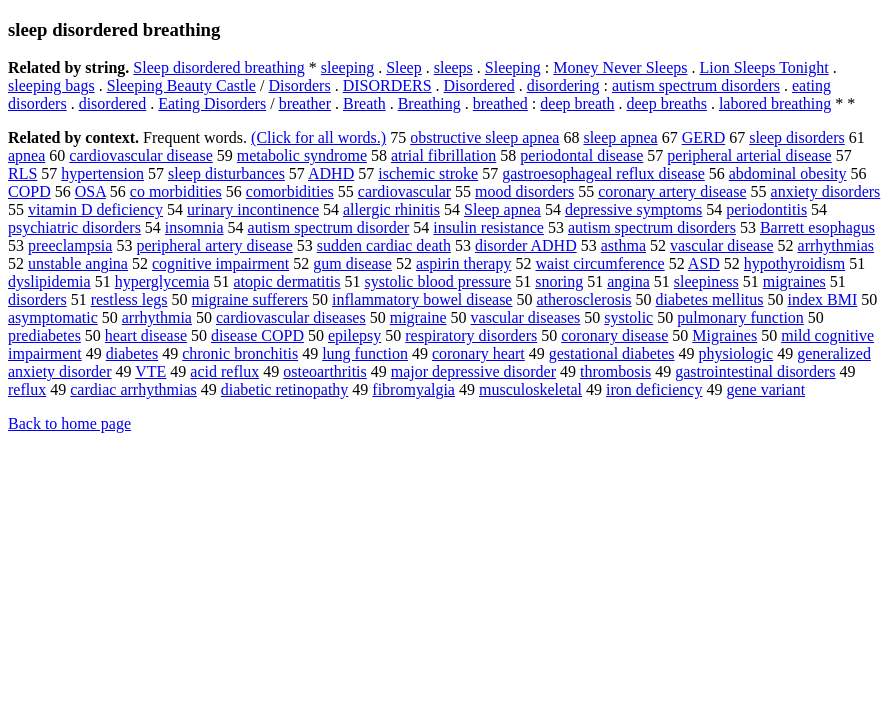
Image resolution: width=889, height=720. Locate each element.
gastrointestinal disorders (755, 371)
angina (628, 281)
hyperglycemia (162, 281)
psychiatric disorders (74, 227)
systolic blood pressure (438, 281)
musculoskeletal (530, 389)
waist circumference (599, 263)
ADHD (331, 173)
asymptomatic (53, 317)
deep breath (577, 103)
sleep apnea (620, 137)
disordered (113, 103)
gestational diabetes (612, 353)
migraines (794, 281)
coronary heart (478, 353)
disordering (563, 85)
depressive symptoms (633, 209)
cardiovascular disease (140, 155)
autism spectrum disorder (329, 227)
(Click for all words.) (318, 137)
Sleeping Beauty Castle (181, 85)
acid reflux (224, 371)
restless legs (129, 299)
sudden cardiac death (384, 245)
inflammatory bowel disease (422, 299)
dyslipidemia (49, 281)
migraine (418, 317)
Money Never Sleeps (620, 67)
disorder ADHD (526, 245)
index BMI (823, 299)
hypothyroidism (794, 263)
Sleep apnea (502, 209)
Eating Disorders (212, 103)
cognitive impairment (220, 263)
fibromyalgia (413, 389)
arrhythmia (157, 317)
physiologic (736, 353)
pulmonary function (740, 317)
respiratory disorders (471, 335)
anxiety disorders (826, 191)
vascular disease (722, 245)
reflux (27, 389)
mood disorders (524, 191)
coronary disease (614, 335)
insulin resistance (488, 227)
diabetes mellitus (710, 299)
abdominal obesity (788, 173)
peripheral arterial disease (749, 155)
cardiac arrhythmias (133, 389)
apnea (26, 155)
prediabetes (44, 335)
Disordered (479, 85)
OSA (90, 191)
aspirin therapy (464, 263)
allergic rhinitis (391, 209)
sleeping (347, 67)
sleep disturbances (226, 173)
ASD (704, 263)
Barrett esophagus (817, 227)
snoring (559, 281)
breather (305, 103)
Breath (364, 103)
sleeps (453, 67)
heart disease (146, 335)
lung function (365, 353)
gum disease (352, 263)
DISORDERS (387, 85)
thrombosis (615, 371)
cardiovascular (404, 191)
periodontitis (766, 209)
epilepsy (354, 335)
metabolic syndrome (302, 155)
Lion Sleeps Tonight (763, 67)
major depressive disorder (473, 371)
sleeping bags (51, 85)
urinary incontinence (253, 209)
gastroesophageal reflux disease (603, 173)
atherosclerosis (583, 299)
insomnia (194, 227)
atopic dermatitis (286, 281)
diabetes (132, 353)
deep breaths (667, 103)
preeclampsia (70, 245)
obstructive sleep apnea (484, 137)
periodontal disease (581, 155)
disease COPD (257, 335)
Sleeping (513, 67)
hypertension (102, 173)
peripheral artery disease (214, 245)
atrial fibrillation (443, 155)
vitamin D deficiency (95, 209)
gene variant (765, 389)
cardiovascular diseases (291, 317)
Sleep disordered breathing (219, 67)
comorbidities (290, 191)
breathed (500, 103)
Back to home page (69, 423)
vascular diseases (526, 317)
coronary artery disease (672, 191)
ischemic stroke (428, 173)
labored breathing (775, 103)
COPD (29, 191)
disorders (37, 299)
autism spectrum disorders (696, 85)
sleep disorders (797, 137)
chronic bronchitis (240, 353)
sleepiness (706, 281)
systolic (628, 317)
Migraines (724, 335)
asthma (623, 245)
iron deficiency (654, 389)
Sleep (404, 67)
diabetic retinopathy (285, 389)
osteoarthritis (325, 371)
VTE (150, 371)
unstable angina (78, 263)
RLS (22, 173)
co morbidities (176, 191)
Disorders (299, 85)
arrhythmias (836, 245)
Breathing (429, 103)
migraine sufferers (250, 299)
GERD (704, 137)
